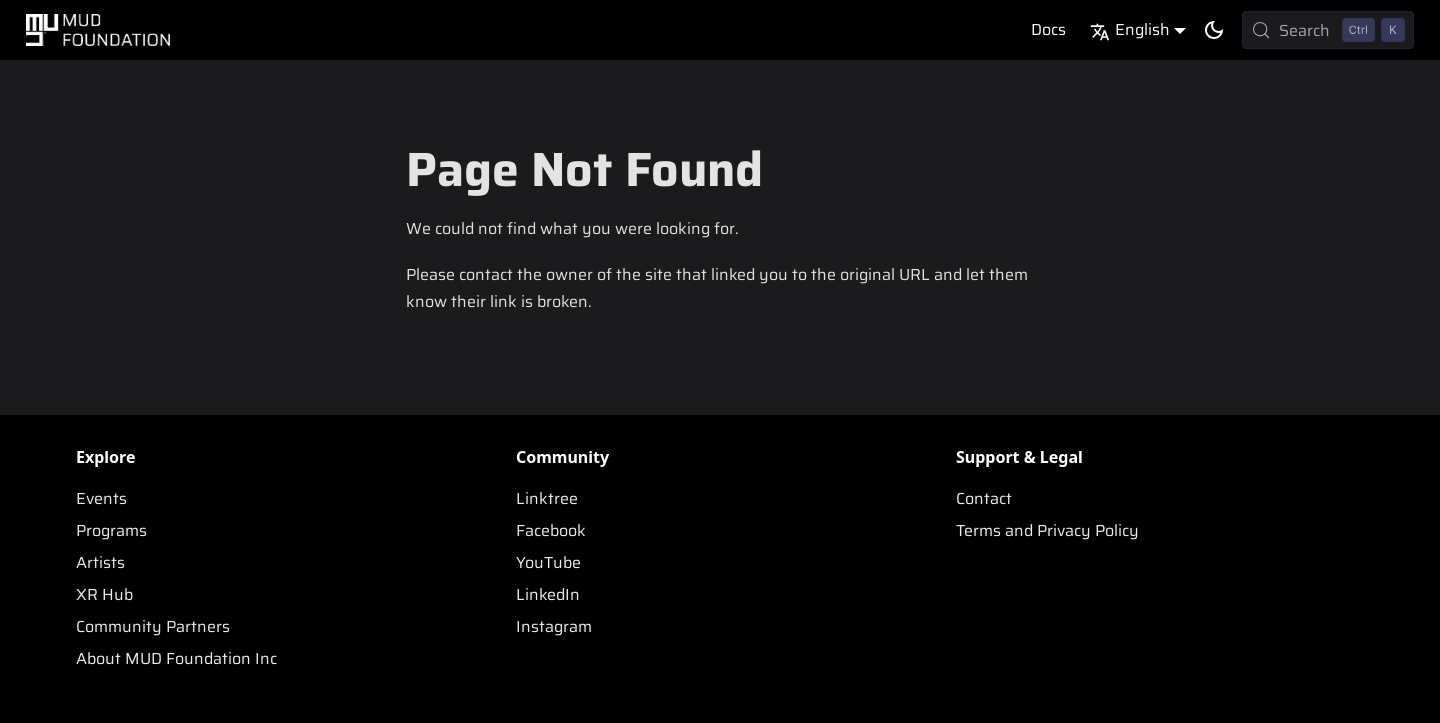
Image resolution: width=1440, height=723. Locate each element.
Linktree (547, 498)
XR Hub (104, 594)
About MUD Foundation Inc (176, 658)
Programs (111, 530)
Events (101, 498)
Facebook (551, 530)
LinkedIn (548, 594)
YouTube (548, 562)
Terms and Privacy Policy (1047, 530)
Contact (984, 498)
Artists (100, 562)
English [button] (1130, 29)
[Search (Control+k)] (1328, 30)
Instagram (554, 626)
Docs (1048, 29)
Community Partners (153, 626)
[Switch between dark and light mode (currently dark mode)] (1214, 30)
